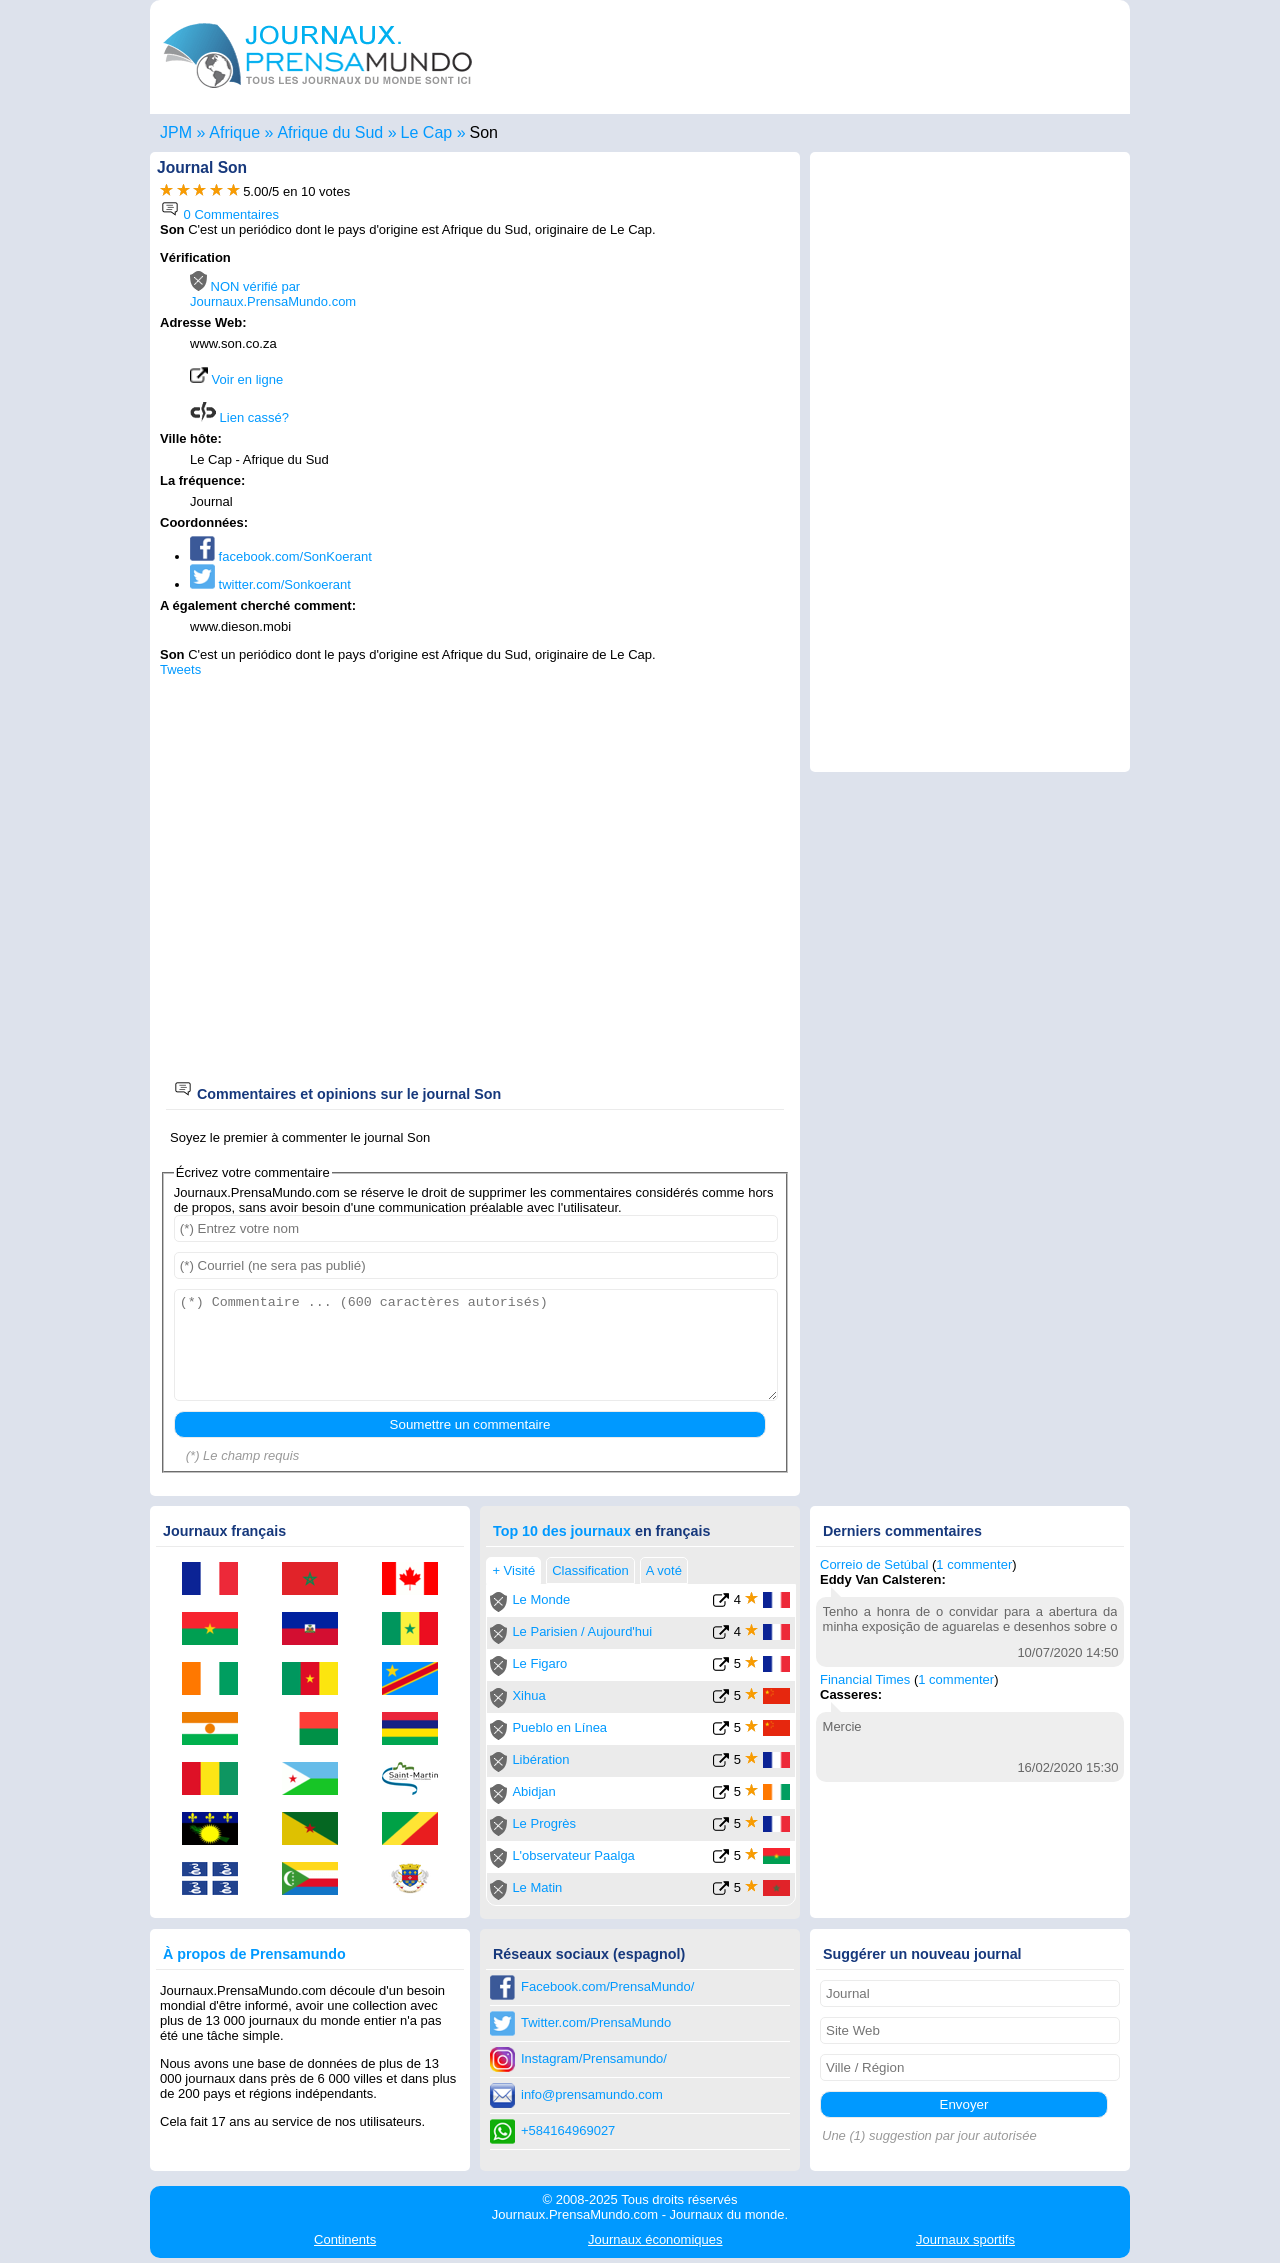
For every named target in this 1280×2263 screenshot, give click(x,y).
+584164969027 (568, 2130)
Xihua (528, 1695)
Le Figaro (539, 1663)
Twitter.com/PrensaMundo (596, 2022)
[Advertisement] (622, 377)
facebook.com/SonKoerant (281, 556)
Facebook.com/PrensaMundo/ (607, 1986)
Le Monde (541, 1599)
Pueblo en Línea (559, 1727)
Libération (540, 1759)
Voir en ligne (236, 379)
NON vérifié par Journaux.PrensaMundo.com (273, 294)
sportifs (965, 2239)
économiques (655, 2239)
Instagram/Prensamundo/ (594, 2058)
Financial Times (865, 1679)
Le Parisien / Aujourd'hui (582, 1631)
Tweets (180, 669)
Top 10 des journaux (562, 1531)
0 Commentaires (219, 214)
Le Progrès (544, 1823)
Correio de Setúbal (874, 1564)
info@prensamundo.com (592, 2094)
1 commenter (974, 1564)
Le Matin (537, 1887)
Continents (345, 2239)
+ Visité (513, 1570)
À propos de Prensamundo (254, 1954)
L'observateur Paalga (573, 1855)
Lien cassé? (239, 417)
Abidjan (533, 1791)
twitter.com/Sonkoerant (270, 584)
